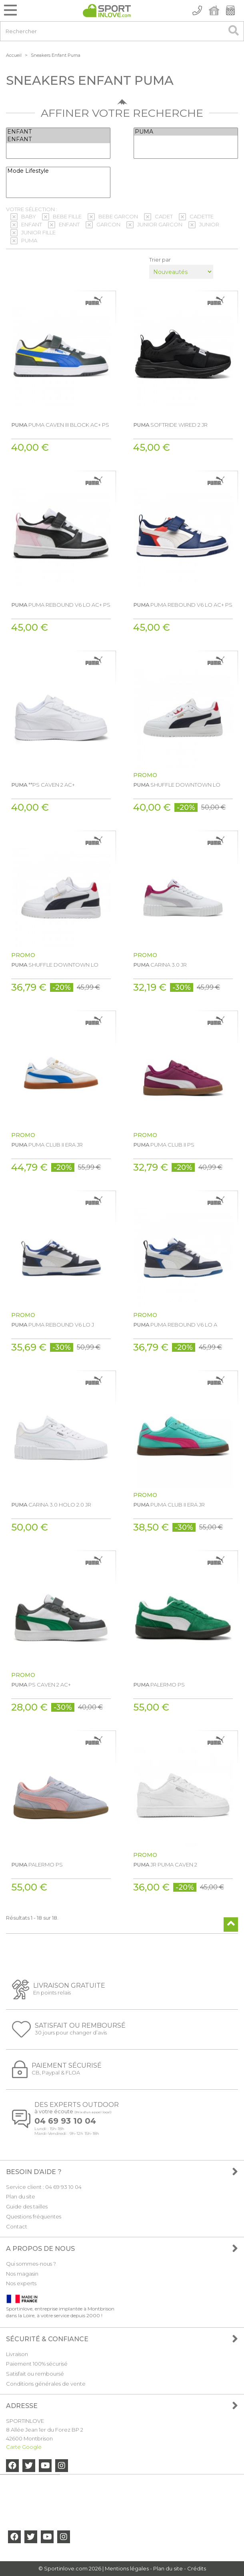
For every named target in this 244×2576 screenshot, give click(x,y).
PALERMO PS (159, 1684)
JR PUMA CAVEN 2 (165, 1864)
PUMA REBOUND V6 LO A (175, 1324)
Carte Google (24, 2447)
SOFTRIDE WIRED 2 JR (170, 425)
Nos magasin (22, 2273)
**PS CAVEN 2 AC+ (43, 784)
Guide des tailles (27, 2206)
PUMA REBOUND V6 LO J (52, 1324)
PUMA (186, 132)
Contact (16, 2226)
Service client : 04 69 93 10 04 (44, 2187)
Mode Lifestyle (58, 171)
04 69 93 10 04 (65, 2121)
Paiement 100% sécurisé (37, 2363)
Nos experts (21, 2283)
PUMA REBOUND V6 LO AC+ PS (60, 605)
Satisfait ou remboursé (35, 2373)
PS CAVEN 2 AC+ (41, 1684)
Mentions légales (127, 2568)
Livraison (17, 2354)
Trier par (160, 259)
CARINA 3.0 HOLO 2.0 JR (51, 1504)
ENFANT (58, 132)
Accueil (14, 55)
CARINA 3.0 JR (160, 964)
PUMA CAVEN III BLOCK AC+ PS (60, 425)
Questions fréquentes (33, 2216)
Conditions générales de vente (46, 2383)
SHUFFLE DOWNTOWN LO (176, 784)
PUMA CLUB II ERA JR (47, 1144)
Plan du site (20, 2196)
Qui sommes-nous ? (31, 2263)
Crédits (196, 2568)
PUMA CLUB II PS (163, 1144)
